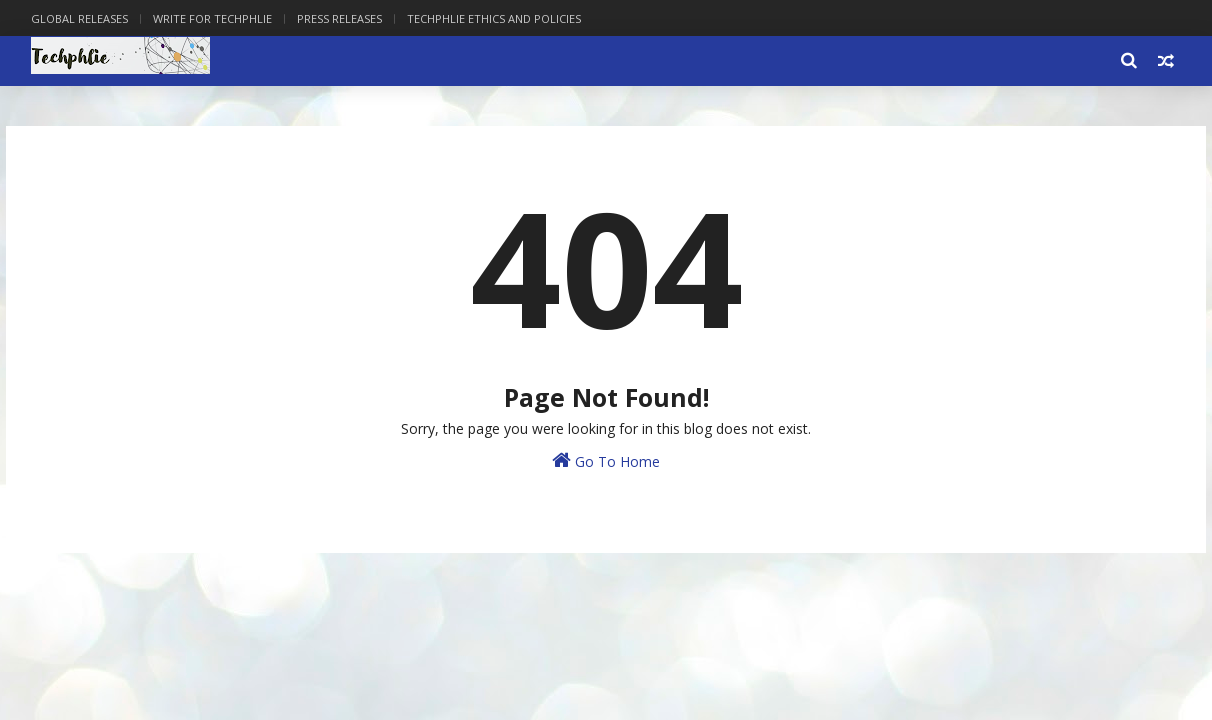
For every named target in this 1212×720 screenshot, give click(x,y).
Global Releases (79, 18)
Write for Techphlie (212, 18)
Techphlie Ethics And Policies (494, 18)
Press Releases (339, 18)
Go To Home (606, 460)
